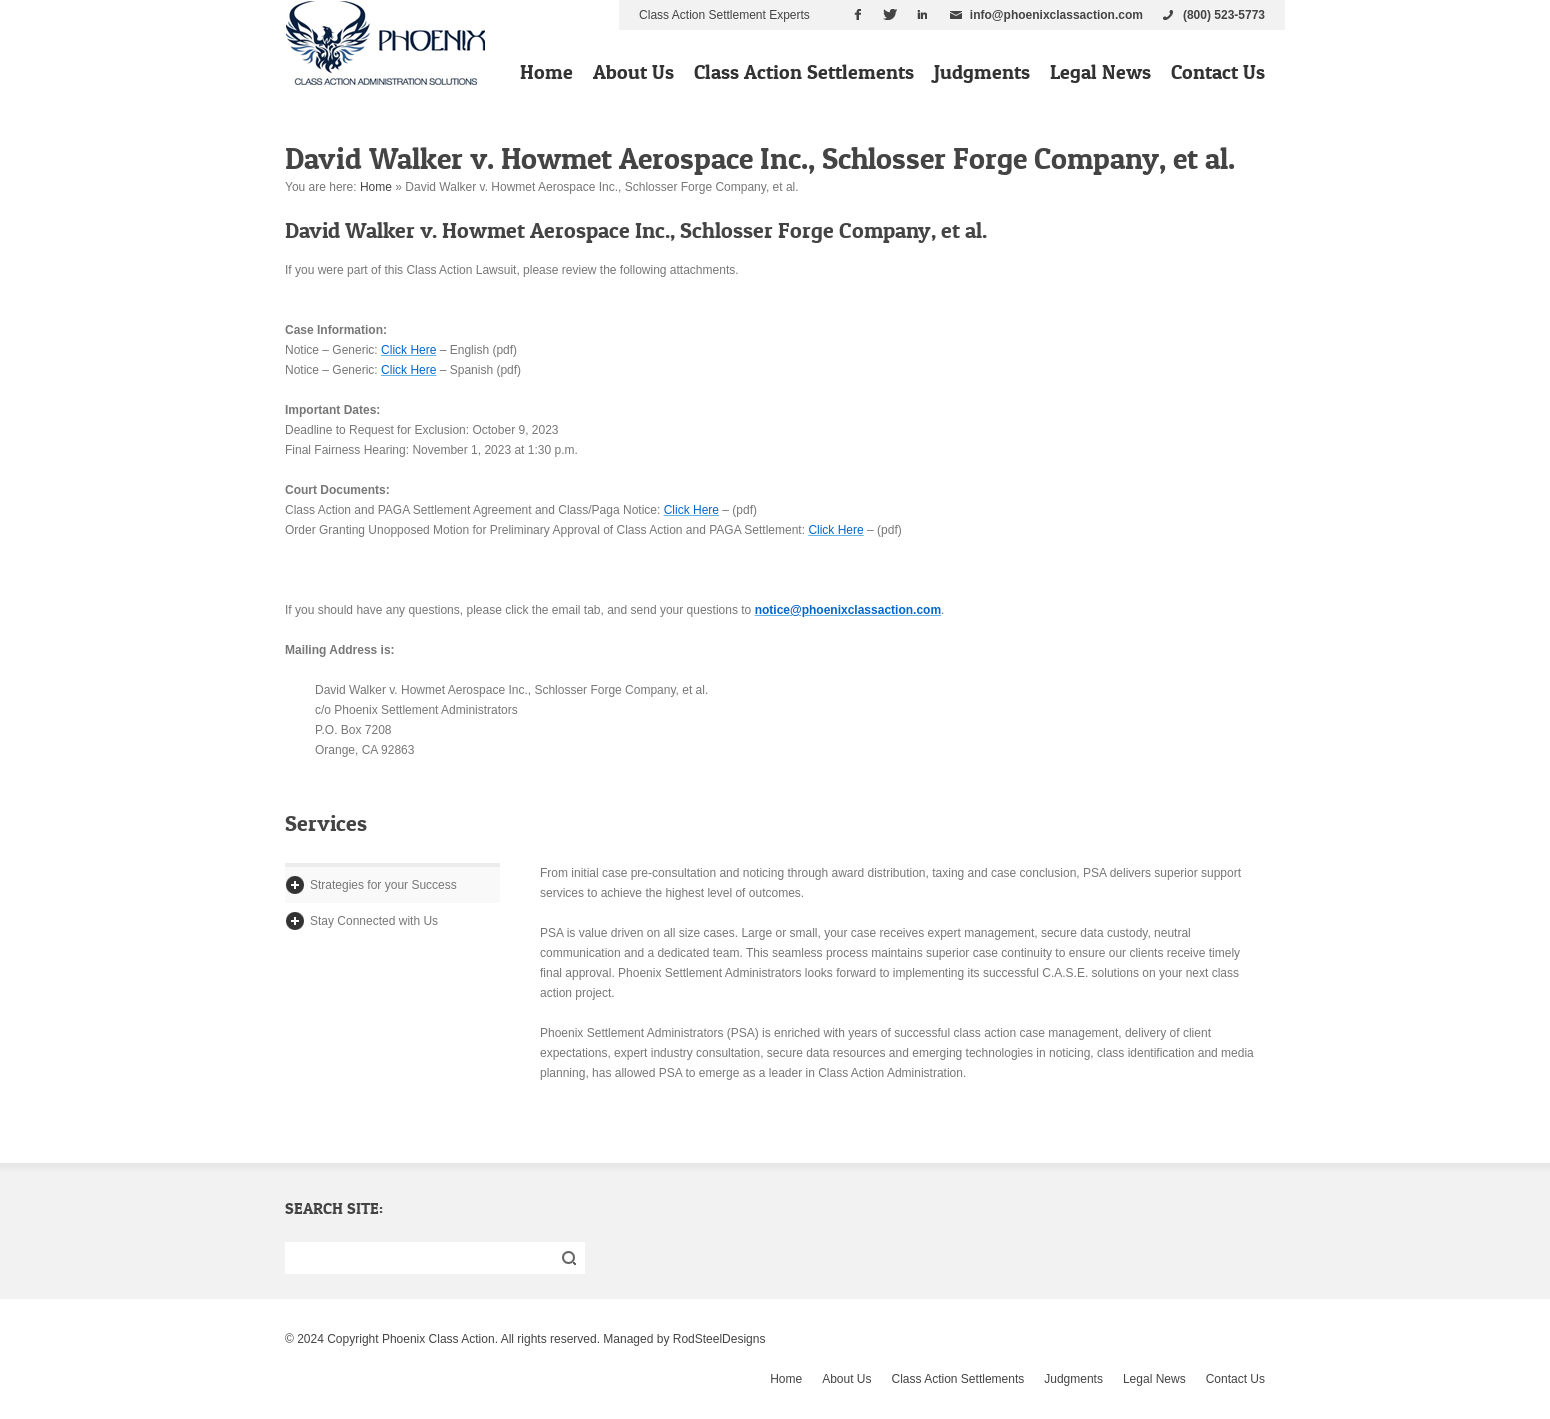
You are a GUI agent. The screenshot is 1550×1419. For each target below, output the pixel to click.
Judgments (982, 72)
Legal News (1100, 72)
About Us (633, 72)
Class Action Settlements (804, 72)
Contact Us (1218, 72)
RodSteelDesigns (719, 1339)
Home (546, 72)
